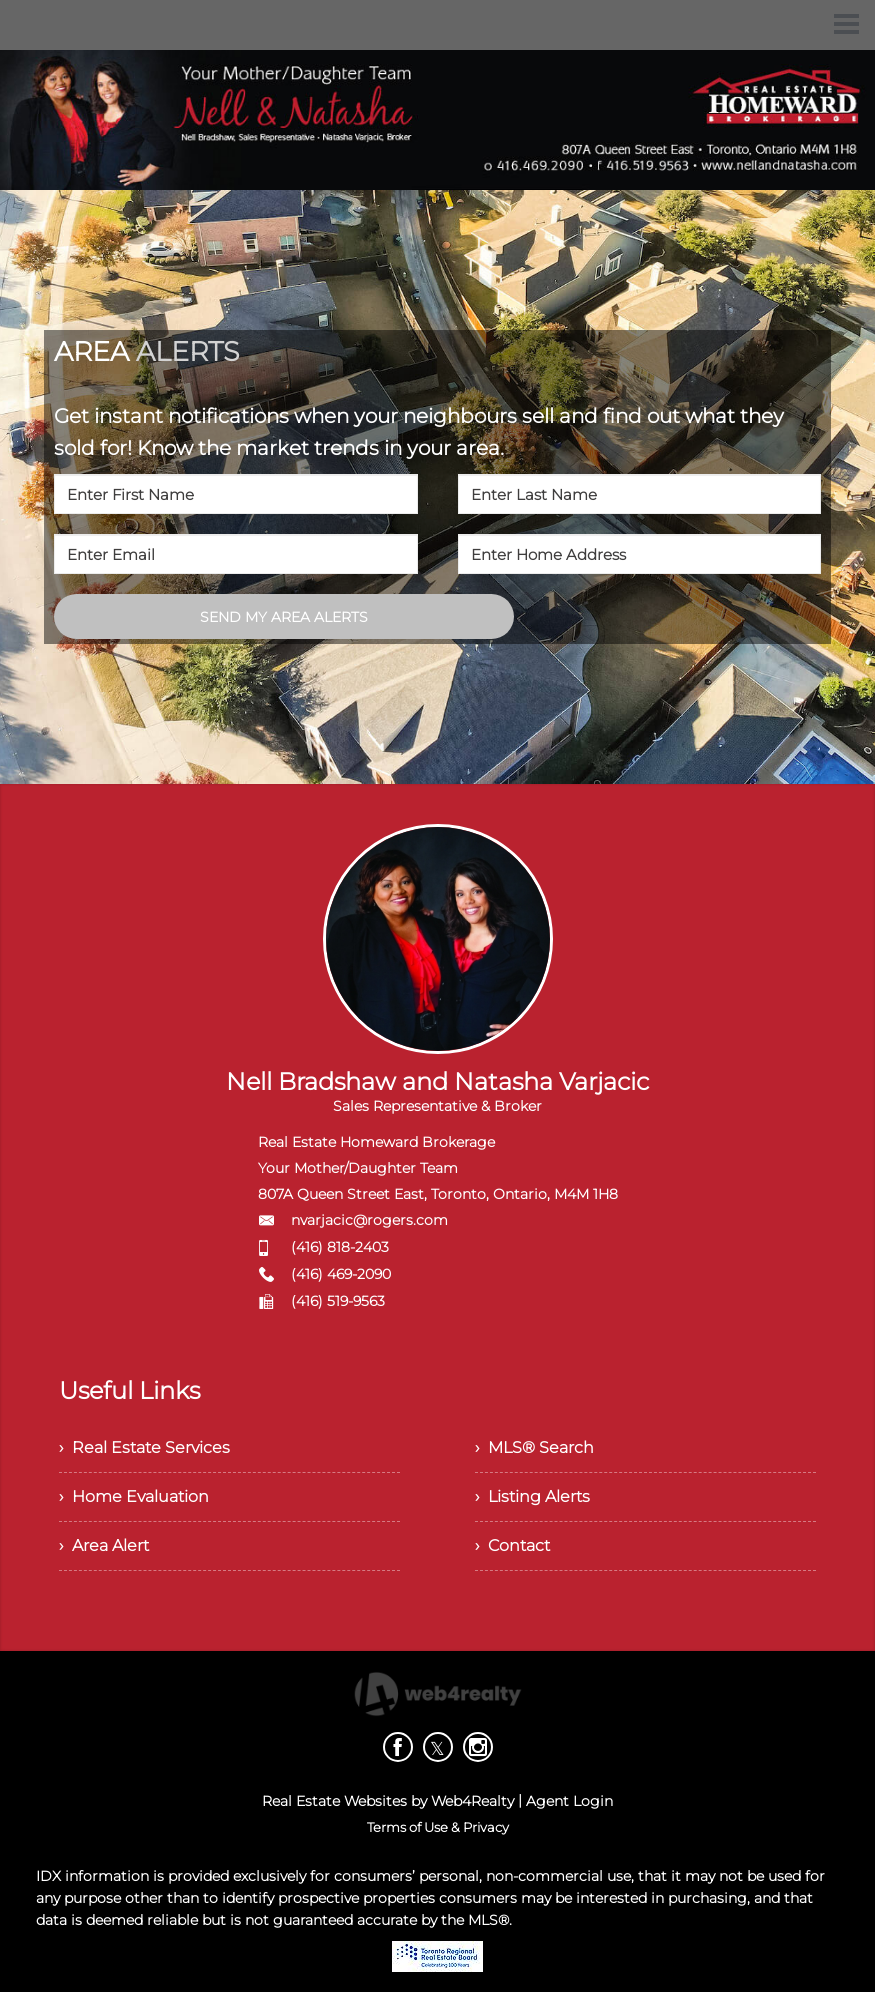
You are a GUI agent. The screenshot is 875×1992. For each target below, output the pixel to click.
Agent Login (569, 1801)
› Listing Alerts (532, 1496)
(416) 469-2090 (341, 1274)
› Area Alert (104, 1545)
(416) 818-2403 (340, 1247)
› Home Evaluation (134, 1496)
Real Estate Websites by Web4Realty (388, 1801)
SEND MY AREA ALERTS (284, 617)
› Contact (512, 1545)
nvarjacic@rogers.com (369, 1220)
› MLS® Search (534, 1447)
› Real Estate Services (144, 1447)
